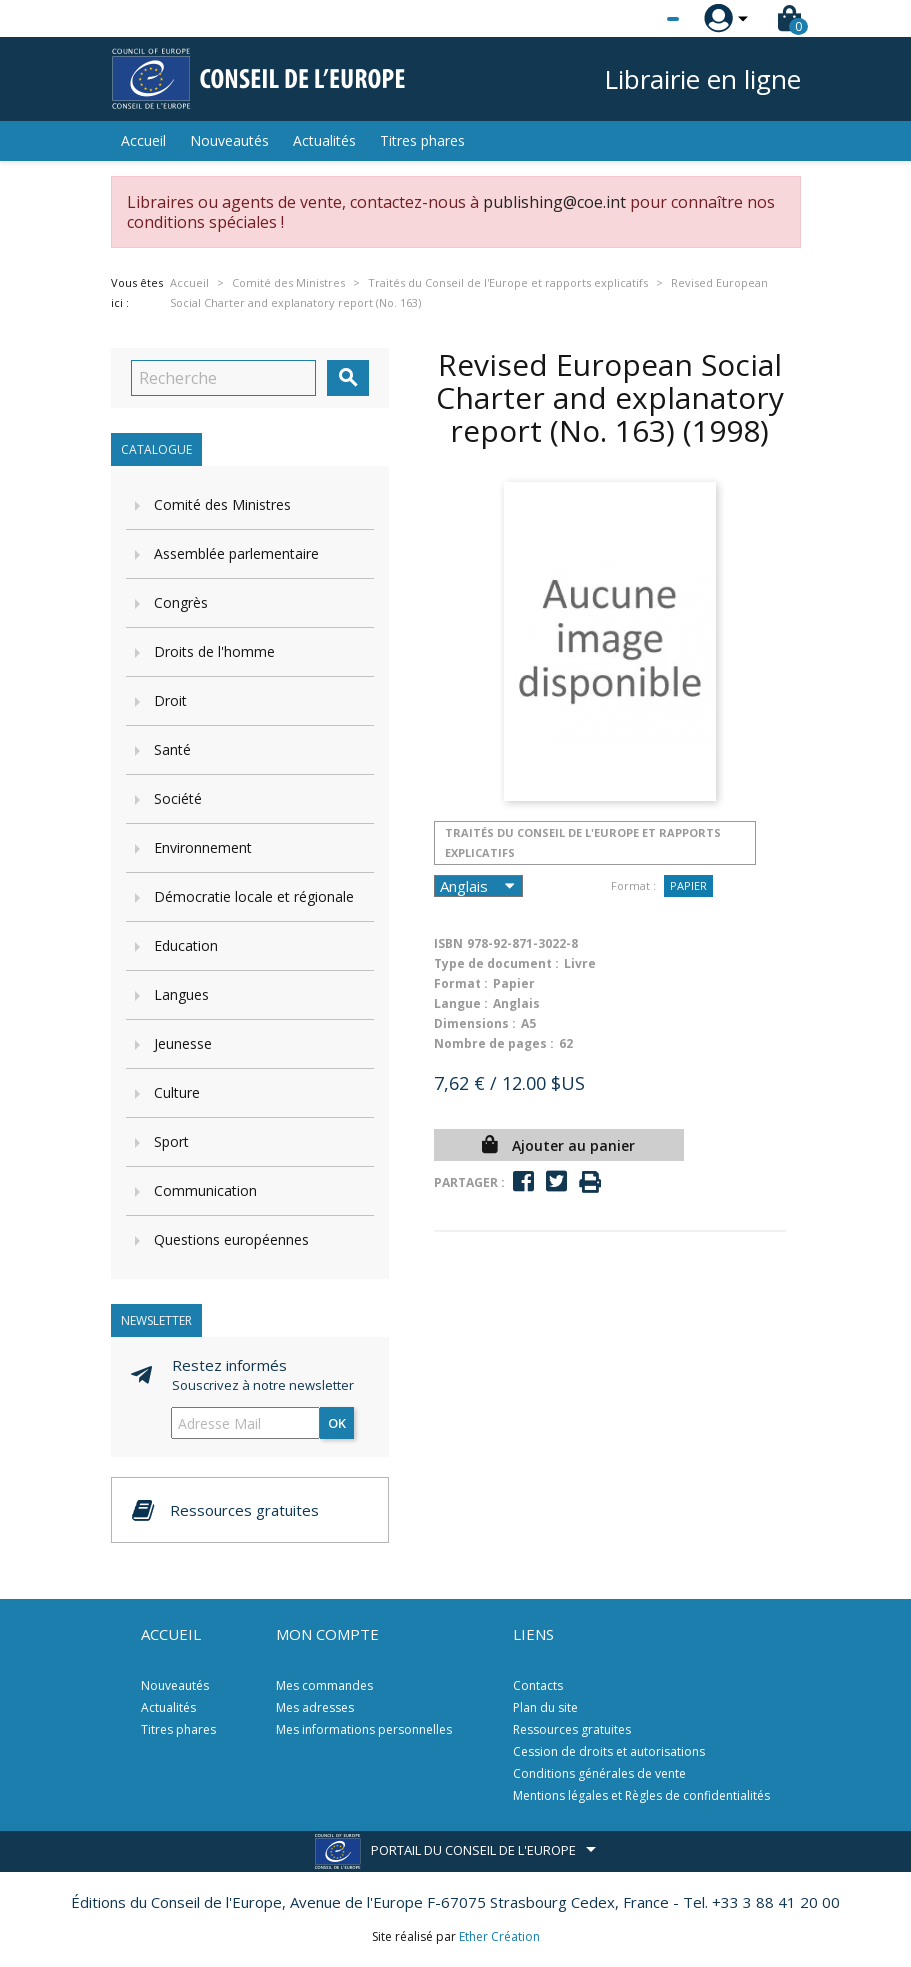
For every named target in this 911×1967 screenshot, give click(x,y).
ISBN (448, 943)
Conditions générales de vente (599, 1773)
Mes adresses (315, 1707)
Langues (181, 994)
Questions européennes (231, 1239)
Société (178, 798)
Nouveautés (229, 140)
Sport (171, 1141)
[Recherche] (223, 378)
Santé (172, 749)
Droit (170, 700)
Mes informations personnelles (364, 1729)
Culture (177, 1092)
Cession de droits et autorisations (609, 1751)
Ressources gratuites (572, 1729)
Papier (688, 885)
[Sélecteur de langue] (632, 19)
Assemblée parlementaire (236, 553)
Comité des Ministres (222, 504)
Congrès (181, 602)
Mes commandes (324, 1685)
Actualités (324, 140)
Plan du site (545, 1707)
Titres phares (422, 140)
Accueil (143, 140)
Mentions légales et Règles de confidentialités (641, 1795)
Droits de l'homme (214, 651)
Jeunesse (183, 1043)
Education (186, 945)
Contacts (538, 1685)
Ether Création (499, 1936)
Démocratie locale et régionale (254, 896)
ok (337, 1423)
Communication (205, 1190)
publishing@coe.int (554, 202)
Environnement (203, 847)
